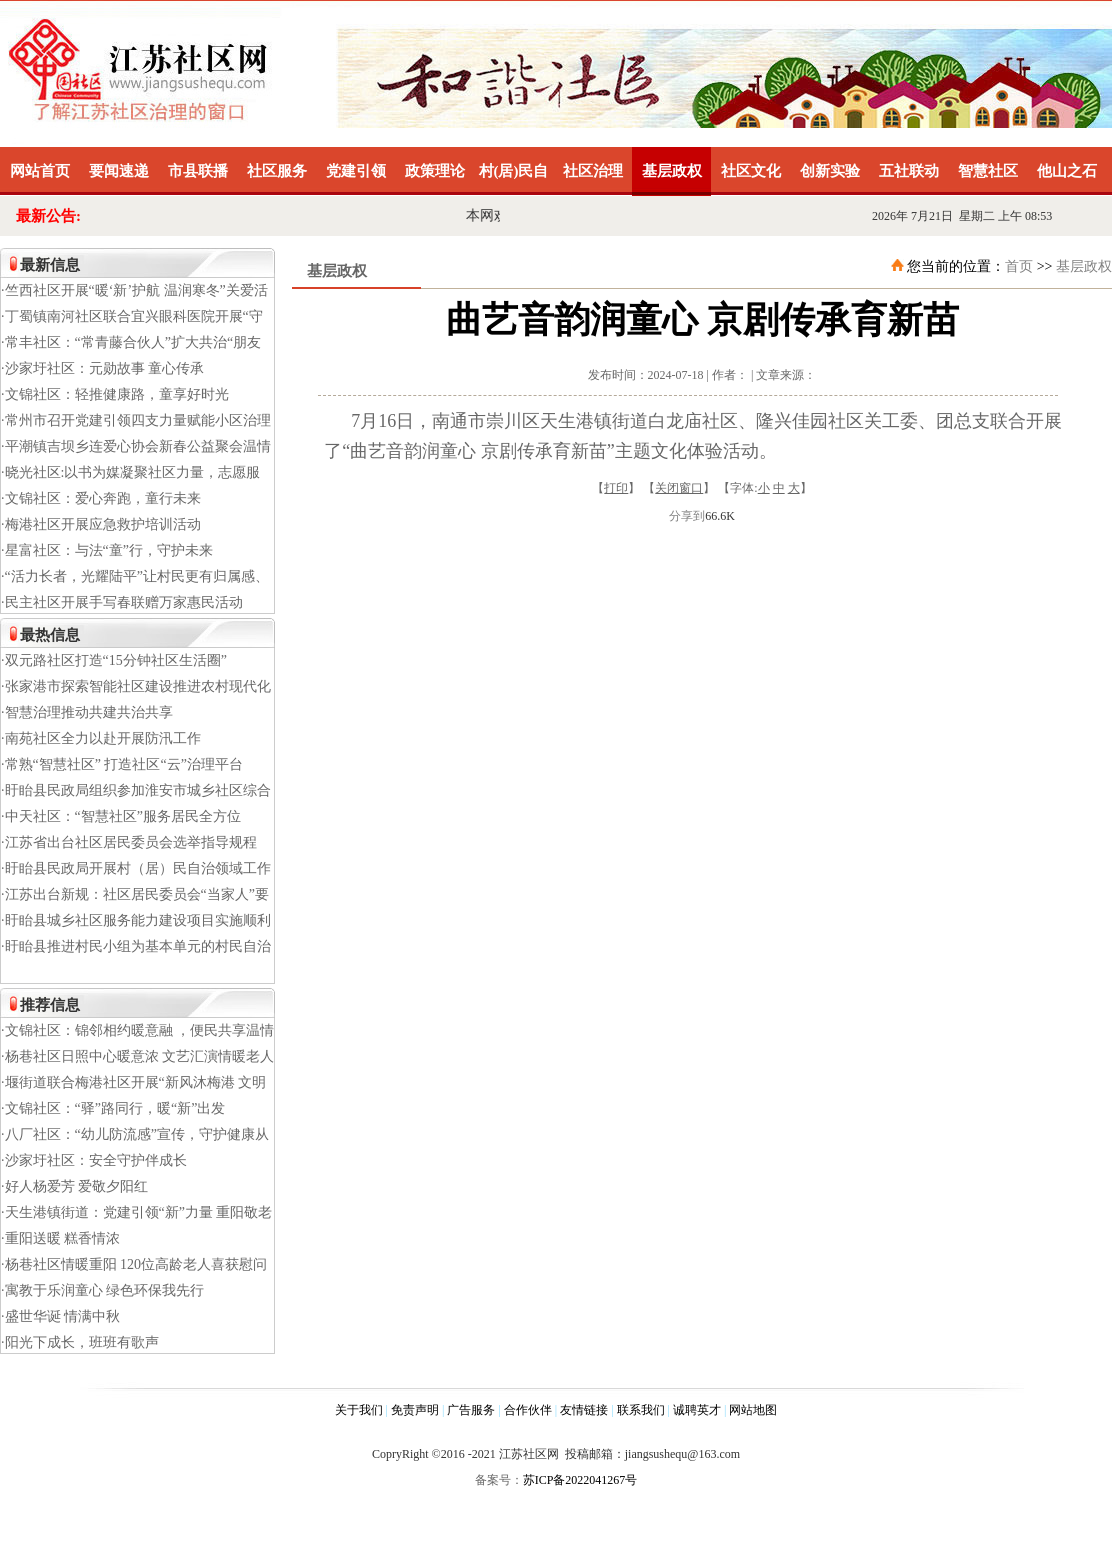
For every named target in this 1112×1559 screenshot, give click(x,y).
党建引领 (356, 171)
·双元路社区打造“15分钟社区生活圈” (114, 660)
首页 (1019, 266)
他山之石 (1067, 171)
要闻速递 (119, 171)
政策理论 (435, 171)
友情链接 (584, 1410)
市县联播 (198, 171)
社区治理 (593, 171)
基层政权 (672, 171)
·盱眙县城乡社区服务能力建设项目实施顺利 (136, 920)
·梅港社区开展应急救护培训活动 (101, 524)
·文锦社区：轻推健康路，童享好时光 (115, 394)
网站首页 (40, 171)
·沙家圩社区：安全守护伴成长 (94, 1160)
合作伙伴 (528, 1410)
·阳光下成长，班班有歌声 (80, 1342)
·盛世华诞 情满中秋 (60, 1316)
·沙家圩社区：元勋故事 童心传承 (102, 368)
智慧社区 (988, 171)
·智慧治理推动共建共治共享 (87, 712)
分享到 (687, 516)
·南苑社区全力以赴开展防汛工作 (101, 738)
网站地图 (753, 1410)
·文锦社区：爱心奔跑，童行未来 (101, 498)
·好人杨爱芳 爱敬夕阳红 (74, 1186)
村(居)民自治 (514, 179)
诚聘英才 (697, 1410)
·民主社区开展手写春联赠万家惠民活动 (122, 602)
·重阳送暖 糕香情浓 (60, 1238)
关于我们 (359, 1410)
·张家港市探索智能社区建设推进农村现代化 (136, 686)
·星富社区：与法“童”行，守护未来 (107, 550)
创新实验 (830, 171)
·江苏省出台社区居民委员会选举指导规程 (129, 842)
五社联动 (909, 171)
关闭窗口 (679, 488)
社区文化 (751, 171)
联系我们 (641, 1410)
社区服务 (277, 171)
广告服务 (471, 1410)
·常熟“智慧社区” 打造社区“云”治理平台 (122, 764)
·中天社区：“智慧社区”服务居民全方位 (121, 816)
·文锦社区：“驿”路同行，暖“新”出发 (113, 1108)
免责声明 (415, 1410)
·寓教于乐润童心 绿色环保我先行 (102, 1290)
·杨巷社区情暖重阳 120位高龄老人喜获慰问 (134, 1264)
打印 (616, 488)
